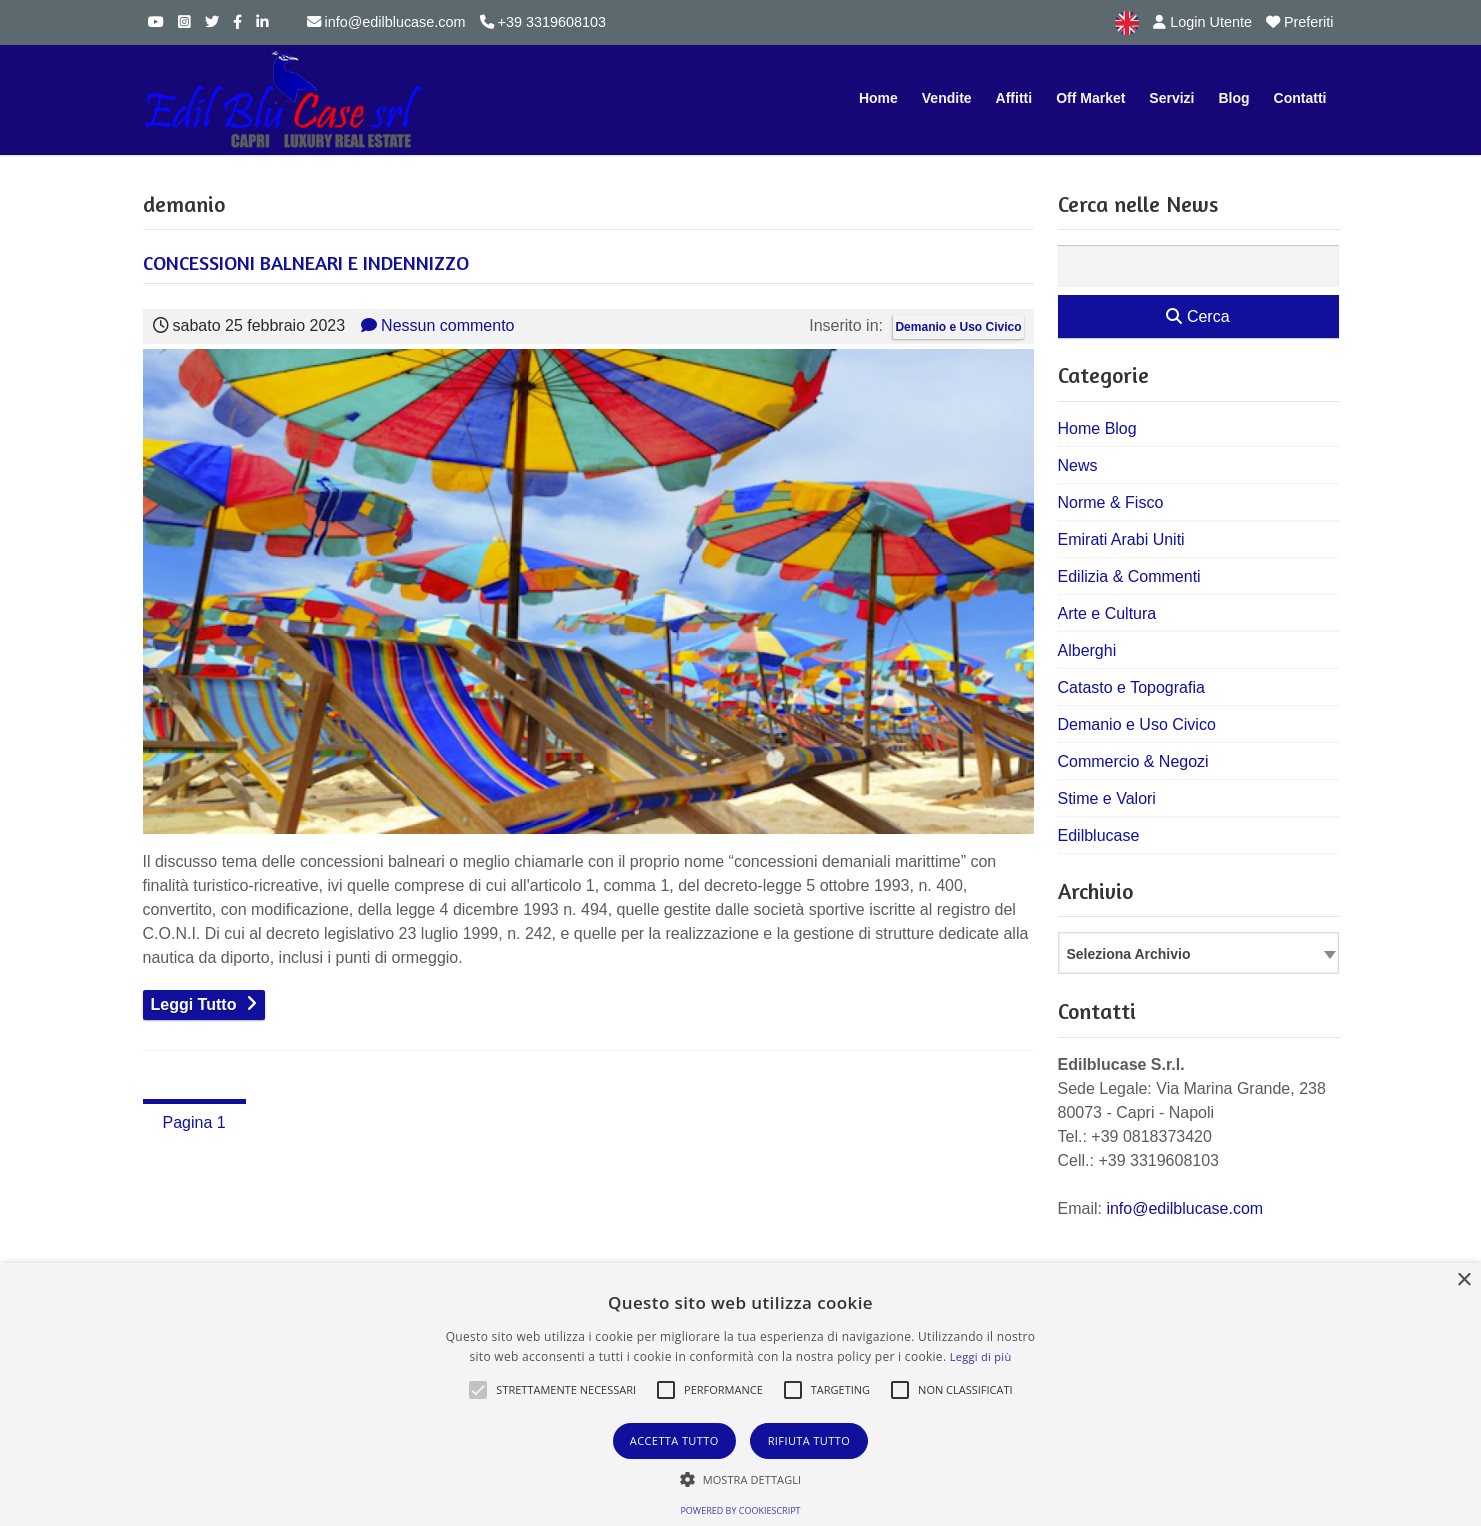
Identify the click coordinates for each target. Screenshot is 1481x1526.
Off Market (1090, 98)
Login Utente (1202, 22)
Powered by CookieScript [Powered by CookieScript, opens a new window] (740, 1510)
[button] (478, 1390)
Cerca (1197, 316)
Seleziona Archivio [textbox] (1129, 954)
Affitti (1014, 98)
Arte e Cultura (1107, 613)
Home (878, 98)
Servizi (1171, 98)
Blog (1234, 98)
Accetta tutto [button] (674, 1440)
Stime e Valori (1107, 798)
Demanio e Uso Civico (958, 327)
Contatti (1300, 98)
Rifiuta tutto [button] (809, 1440)
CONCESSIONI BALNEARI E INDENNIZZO (306, 262)
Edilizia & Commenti (1129, 576)
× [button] (1463, 1280)
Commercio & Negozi (1133, 761)
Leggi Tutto (194, 1004)
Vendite (947, 98)
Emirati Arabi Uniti (1121, 539)
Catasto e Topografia (1131, 687)
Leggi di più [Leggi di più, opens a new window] (981, 1356)
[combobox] (1198, 953)
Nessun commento (437, 325)
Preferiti (1300, 22)
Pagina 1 (194, 1122)
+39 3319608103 (543, 22)
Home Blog (1097, 428)
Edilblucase (1099, 835)
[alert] (740, 1394)
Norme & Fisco (1111, 502)
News (1078, 465)
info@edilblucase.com (386, 22)
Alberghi (1087, 650)
